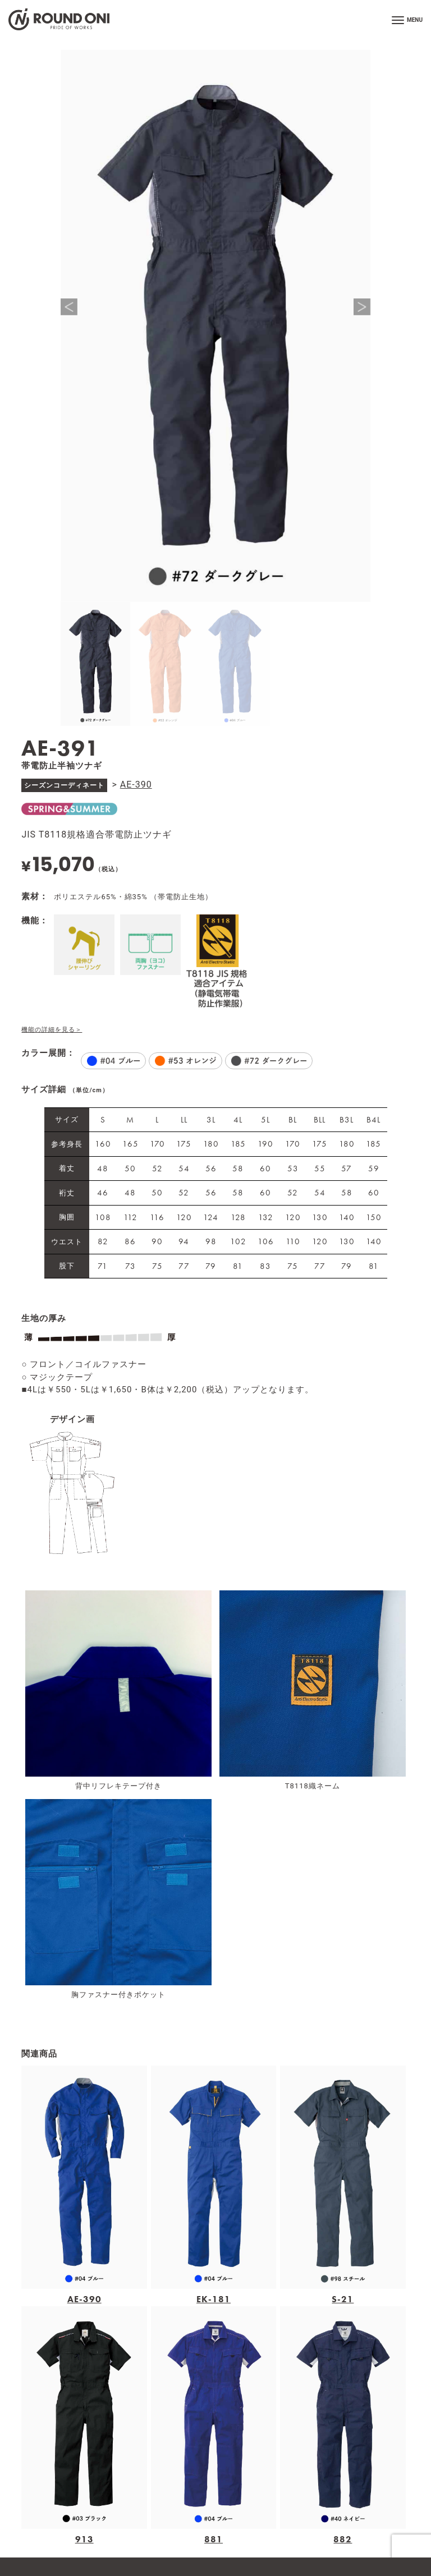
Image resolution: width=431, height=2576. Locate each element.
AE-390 (136, 784)
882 (342, 2539)
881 (213, 2539)
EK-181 (213, 2299)
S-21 (343, 2299)
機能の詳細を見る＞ (51, 1029)
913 (84, 2539)
